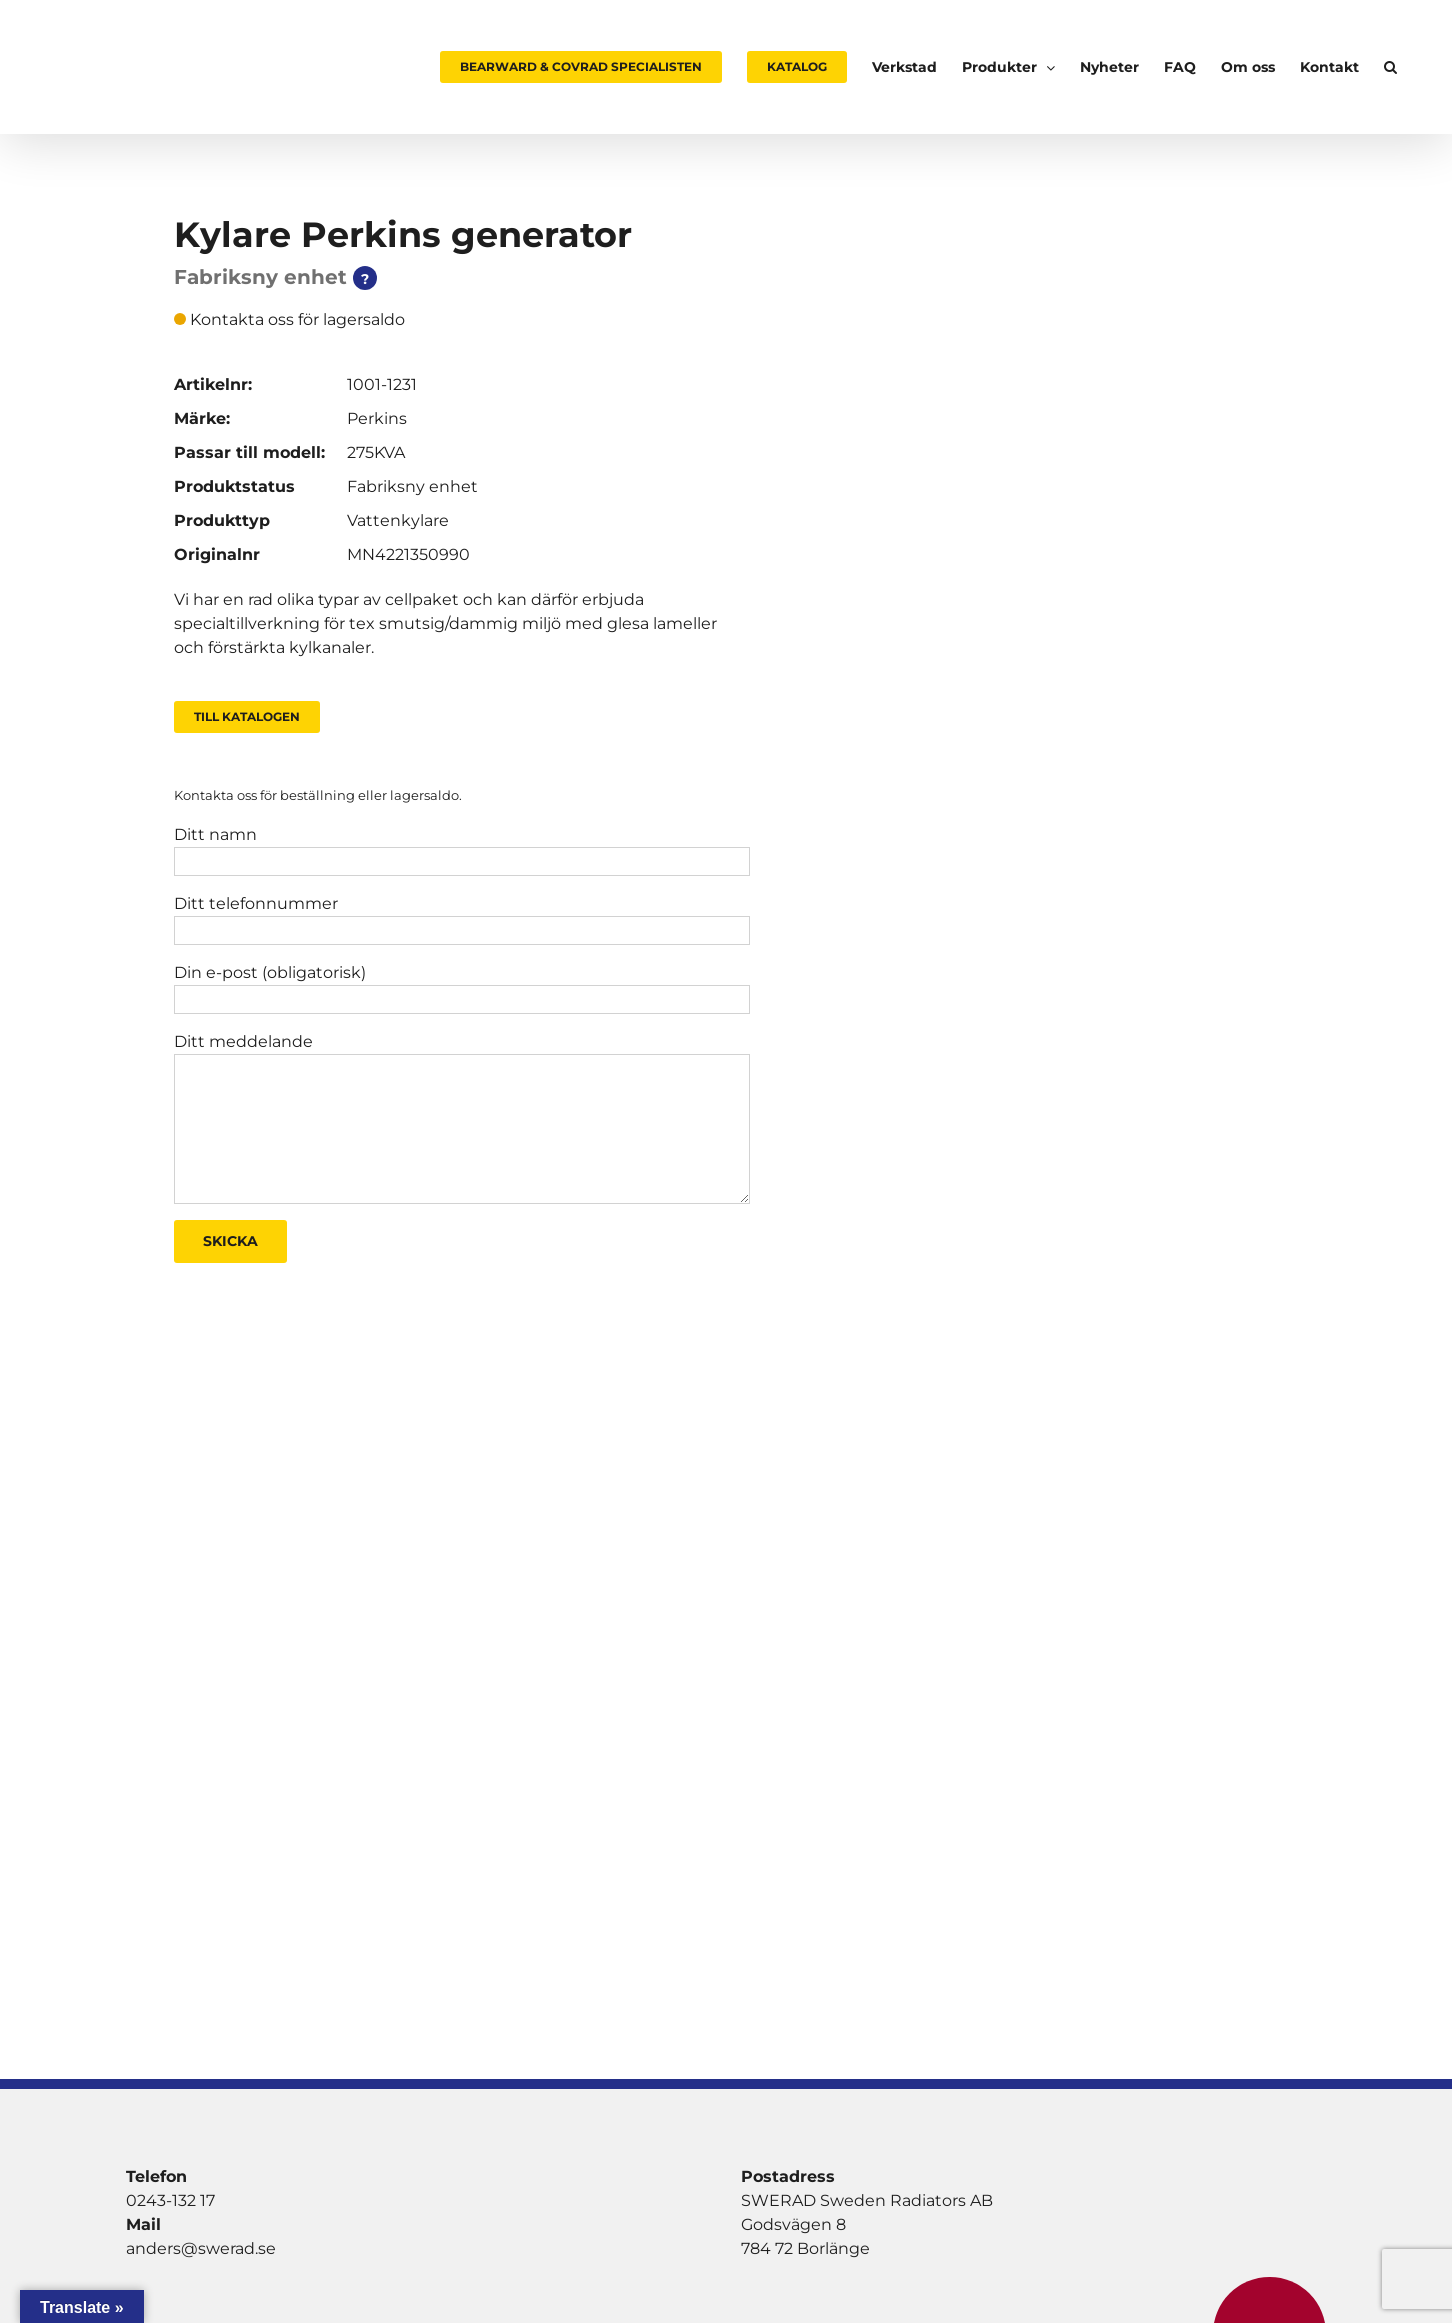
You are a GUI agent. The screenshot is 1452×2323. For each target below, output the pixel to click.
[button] (1390, 67)
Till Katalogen (247, 716)
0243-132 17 (170, 2200)
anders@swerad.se (201, 2248)
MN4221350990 (408, 554)
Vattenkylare (398, 520)
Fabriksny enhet (412, 486)
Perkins (377, 418)
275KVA (376, 452)
